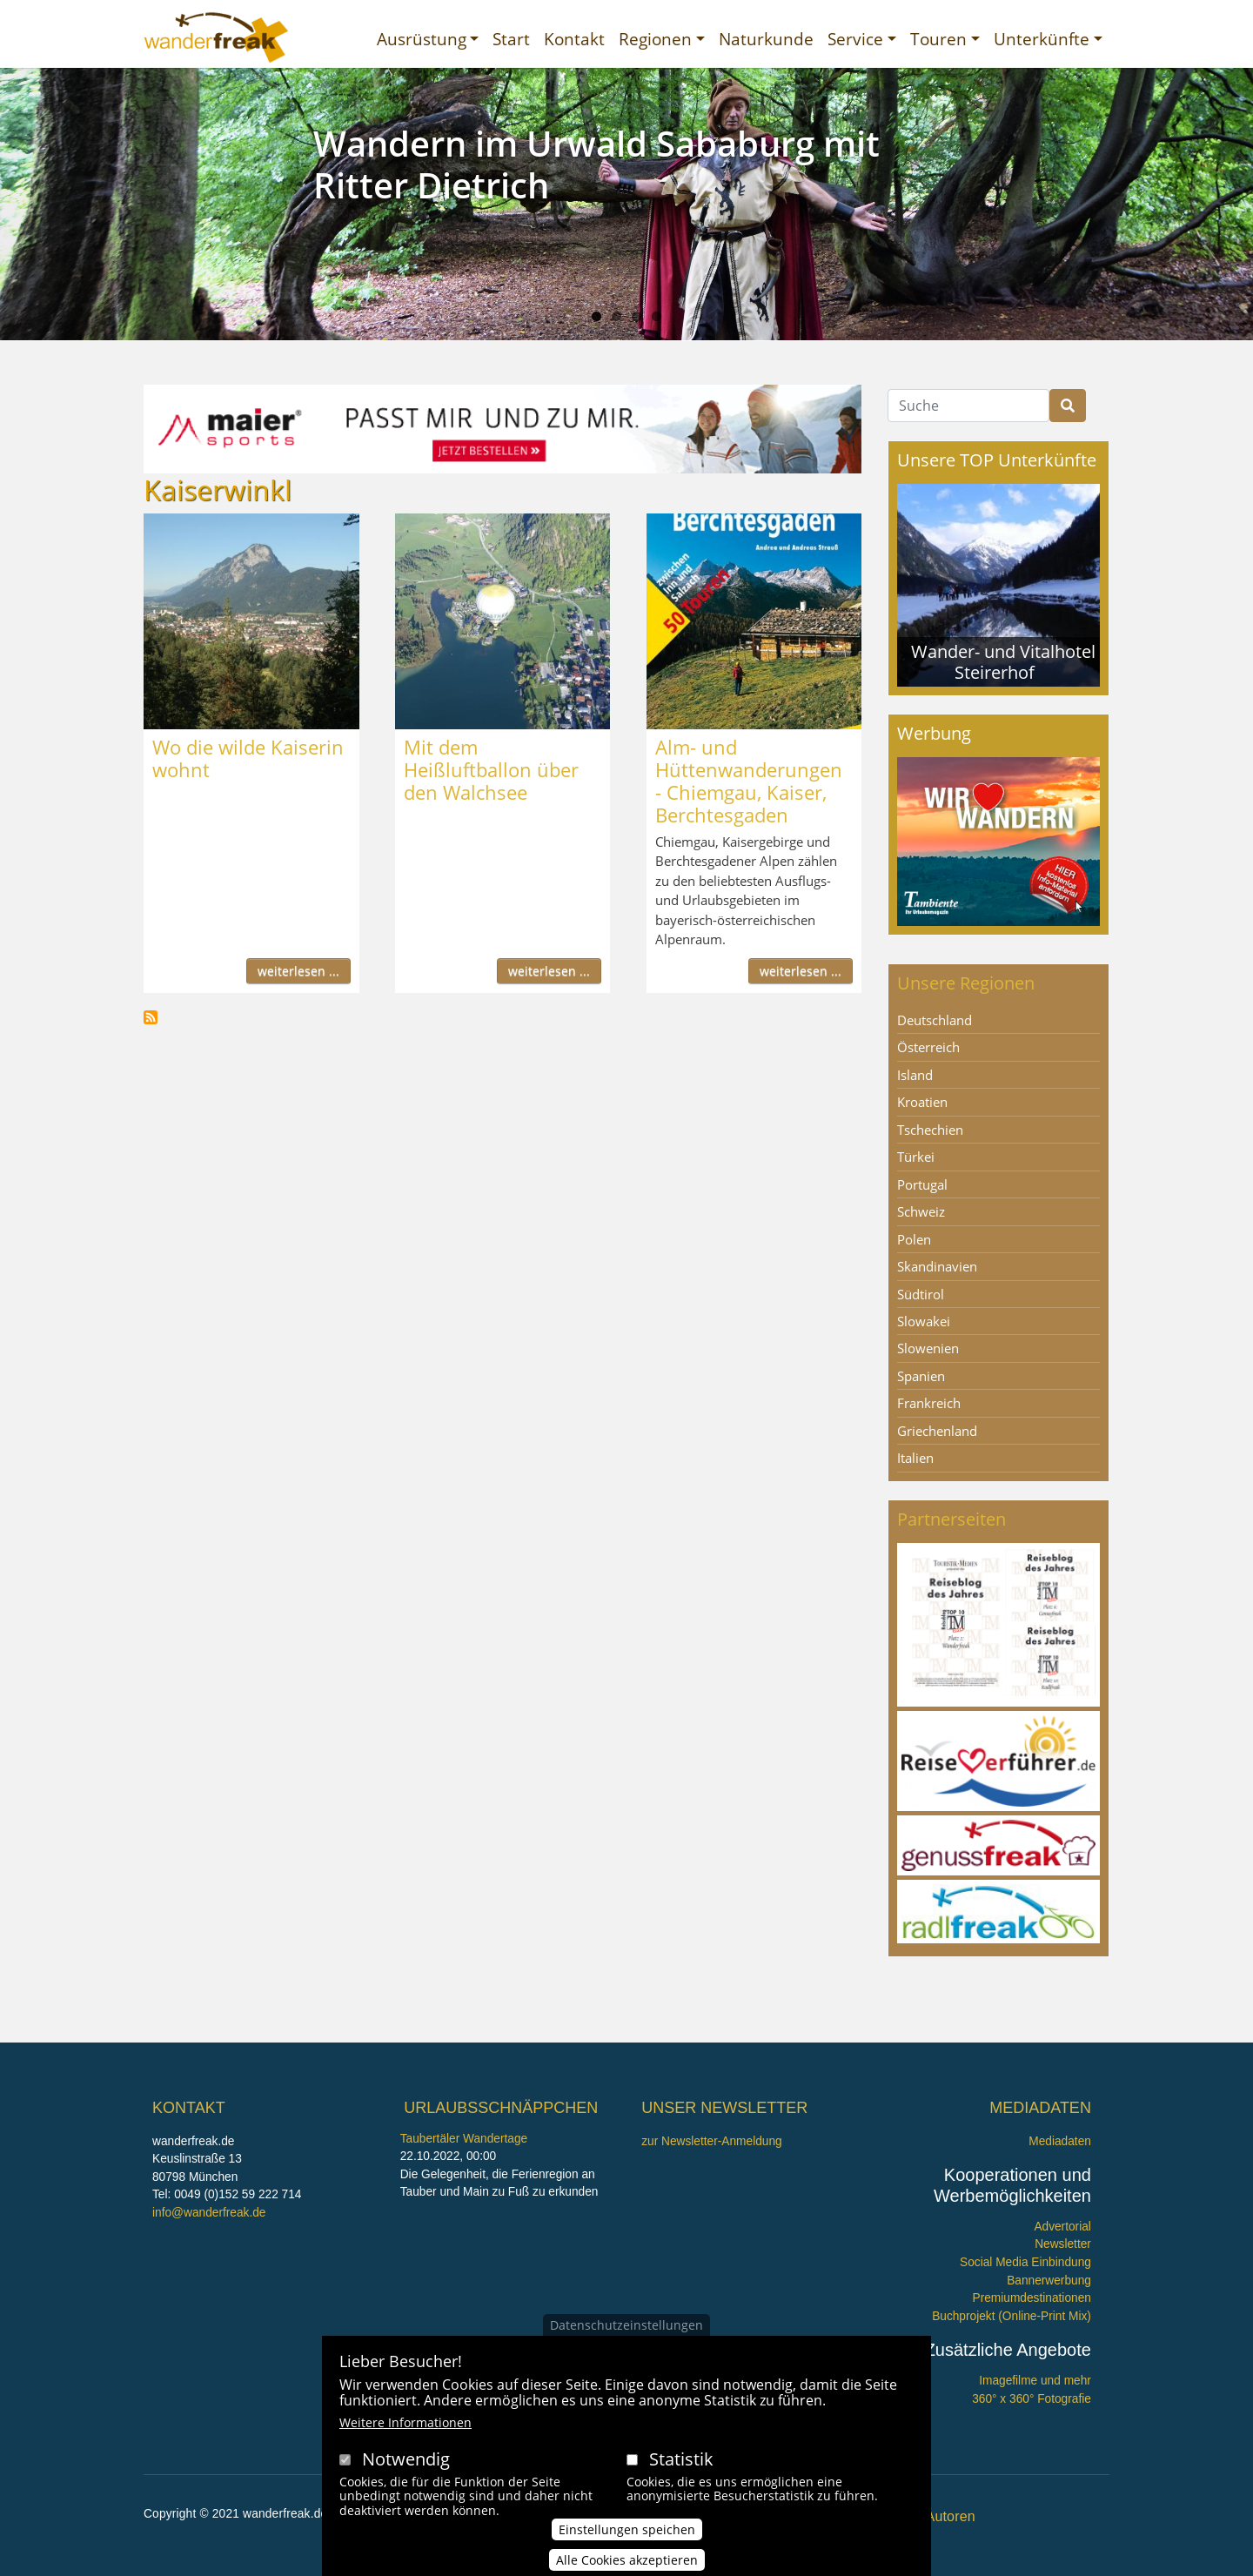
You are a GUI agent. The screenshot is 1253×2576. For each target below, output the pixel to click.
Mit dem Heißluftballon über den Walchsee (491, 769)
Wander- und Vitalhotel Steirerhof (1003, 662)
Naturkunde (766, 38)
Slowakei (923, 1321)
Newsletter (1063, 2244)
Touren (938, 38)
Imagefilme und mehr (1035, 2380)
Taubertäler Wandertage (464, 2138)
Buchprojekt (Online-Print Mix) (1011, 2316)
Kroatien (922, 1101)
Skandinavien (937, 1266)
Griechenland (937, 1430)
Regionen (655, 38)
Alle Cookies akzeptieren (627, 2560)
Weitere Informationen (405, 2422)
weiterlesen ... (298, 971)
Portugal (922, 1184)
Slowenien (928, 1348)
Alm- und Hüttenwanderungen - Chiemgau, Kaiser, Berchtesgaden (748, 781)
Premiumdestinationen (1032, 2297)
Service (855, 38)
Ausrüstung (421, 38)
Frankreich (929, 1403)
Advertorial (1062, 2226)
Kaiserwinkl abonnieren (150, 1017)
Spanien (921, 1376)
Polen (914, 1239)
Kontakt (574, 38)
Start (511, 38)
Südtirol (920, 1294)
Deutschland (934, 1020)
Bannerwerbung (1049, 2280)
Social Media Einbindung (1025, 2262)
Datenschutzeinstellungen (626, 2325)
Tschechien (930, 1129)
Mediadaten (1060, 2141)
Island (915, 1074)
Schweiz (921, 1211)
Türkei (916, 1156)
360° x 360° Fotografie (1031, 2398)
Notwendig (406, 2459)
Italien (915, 1457)
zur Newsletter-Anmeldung (711, 2141)
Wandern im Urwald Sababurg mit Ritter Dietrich (596, 164)
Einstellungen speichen (627, 2529)
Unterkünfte (1041, 38)
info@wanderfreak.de (208, 2212)
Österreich (928, 1047)
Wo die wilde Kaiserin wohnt (248, 758)
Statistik (681, 2459)
